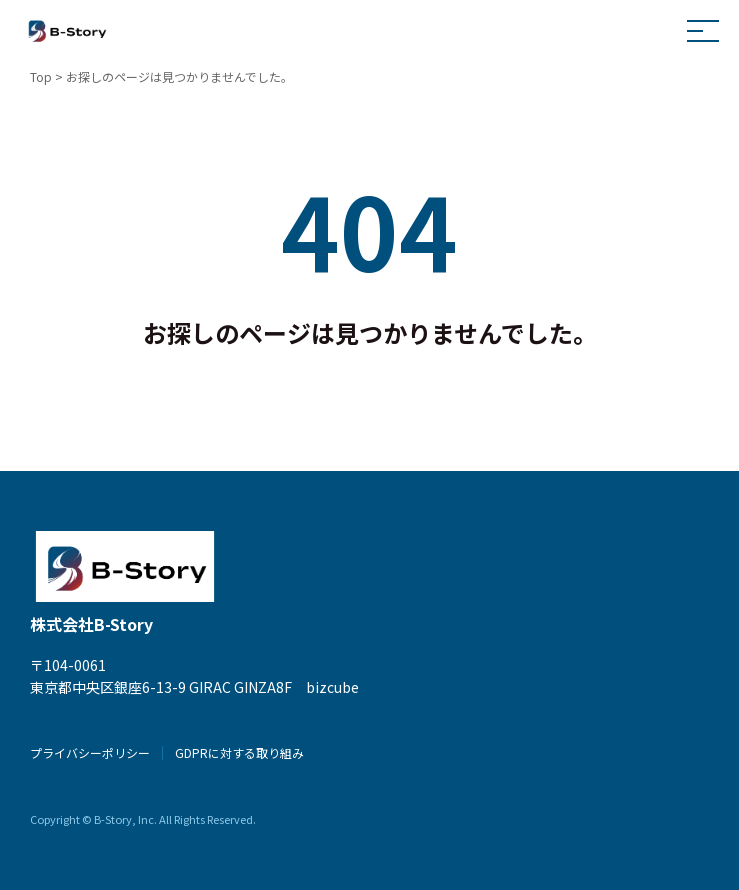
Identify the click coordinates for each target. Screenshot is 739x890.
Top (41, 76)
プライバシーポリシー (90, 752)
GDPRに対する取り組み (239, 752)
